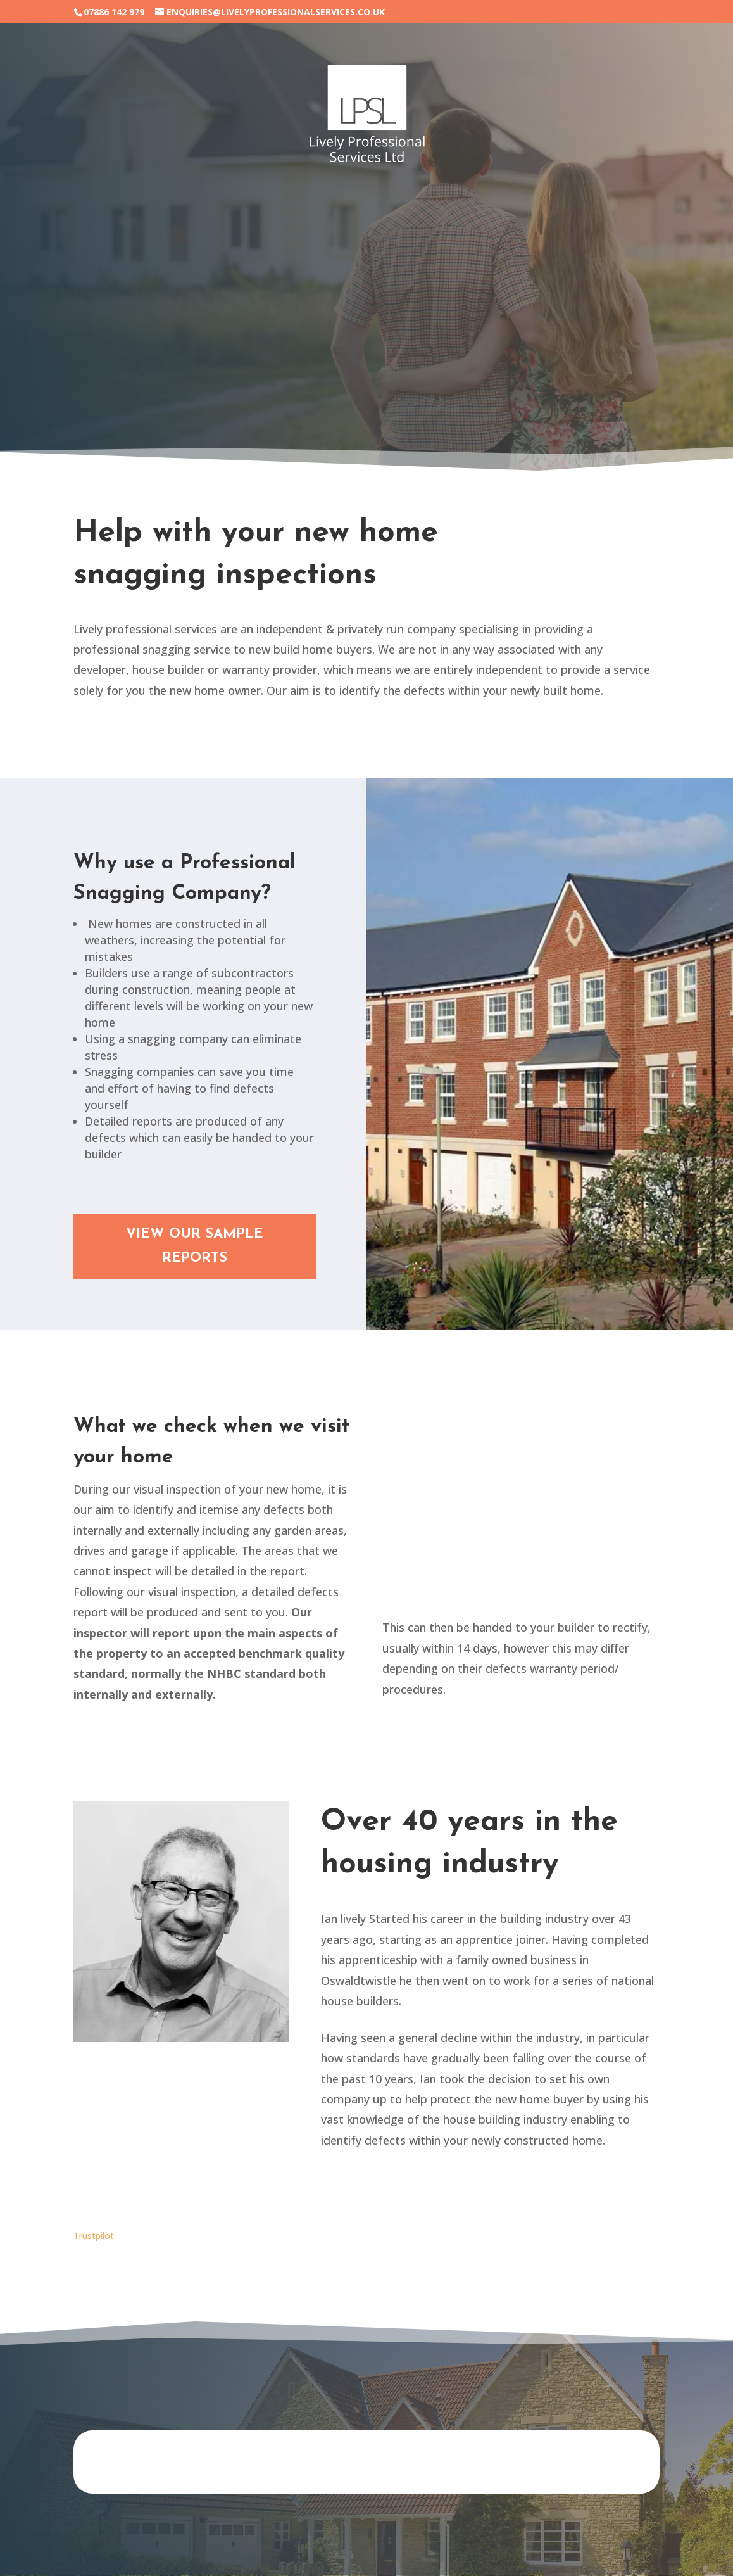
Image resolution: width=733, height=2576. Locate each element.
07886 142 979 (114, 12)
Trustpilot (93, 2236)
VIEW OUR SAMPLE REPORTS (194, 1246)
